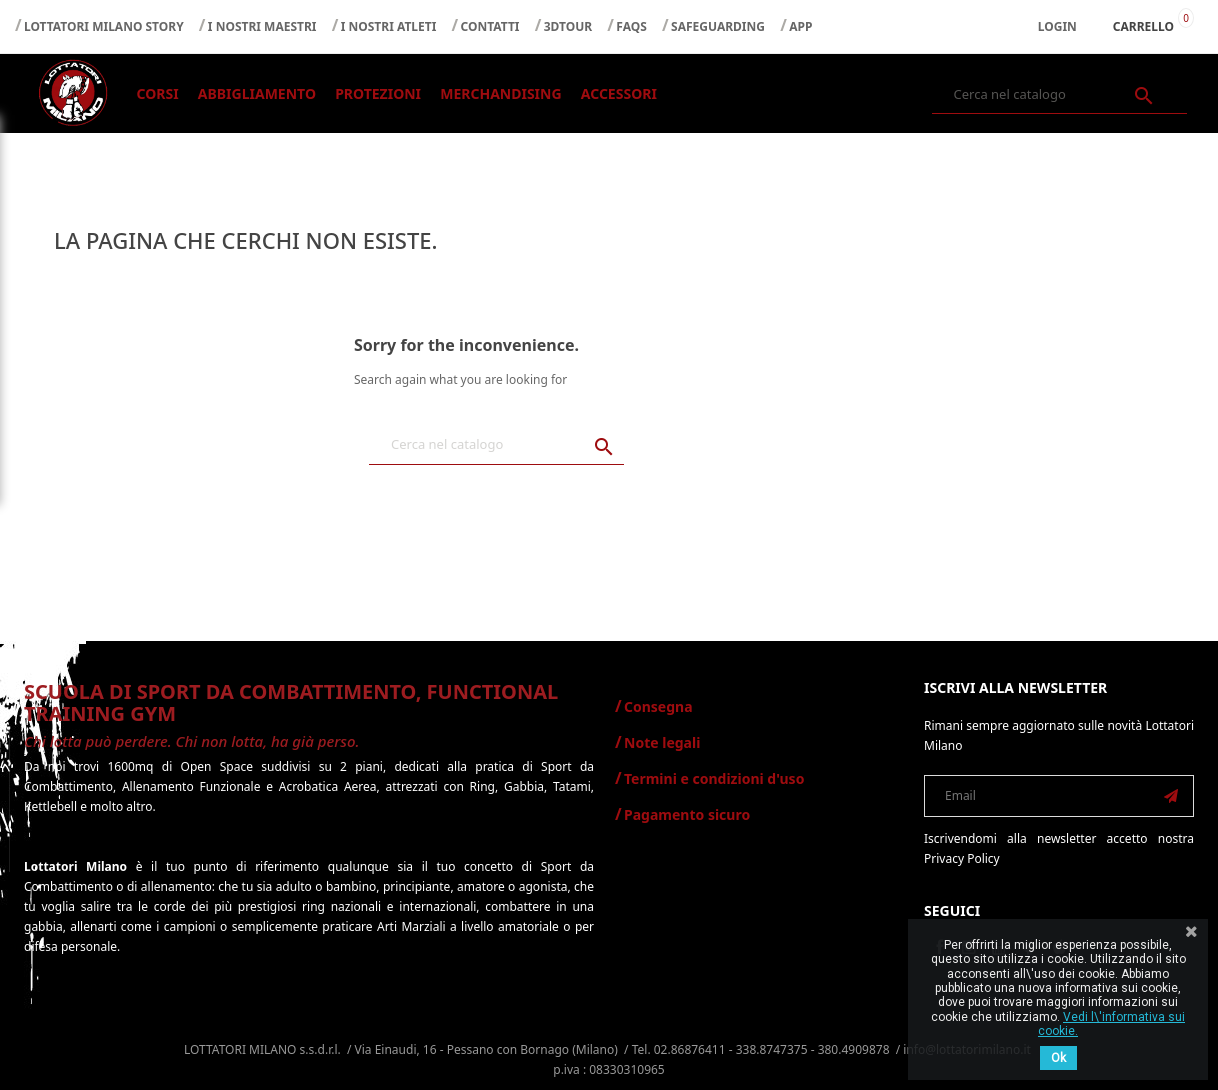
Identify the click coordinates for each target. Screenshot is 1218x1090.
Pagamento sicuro (687, 814)
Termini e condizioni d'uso (714, 778)
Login (1057, 26)
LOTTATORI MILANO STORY (104, 26)
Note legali (662, 742)
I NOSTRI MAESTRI (262, 26)
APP (800, 26)
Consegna (658, 706)
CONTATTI (490, 26)
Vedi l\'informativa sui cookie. (1111, 1024)
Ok (1058, 1058)
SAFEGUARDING (718, 26)
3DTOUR (568, 26)
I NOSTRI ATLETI (389, 26)
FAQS (631, 26)
